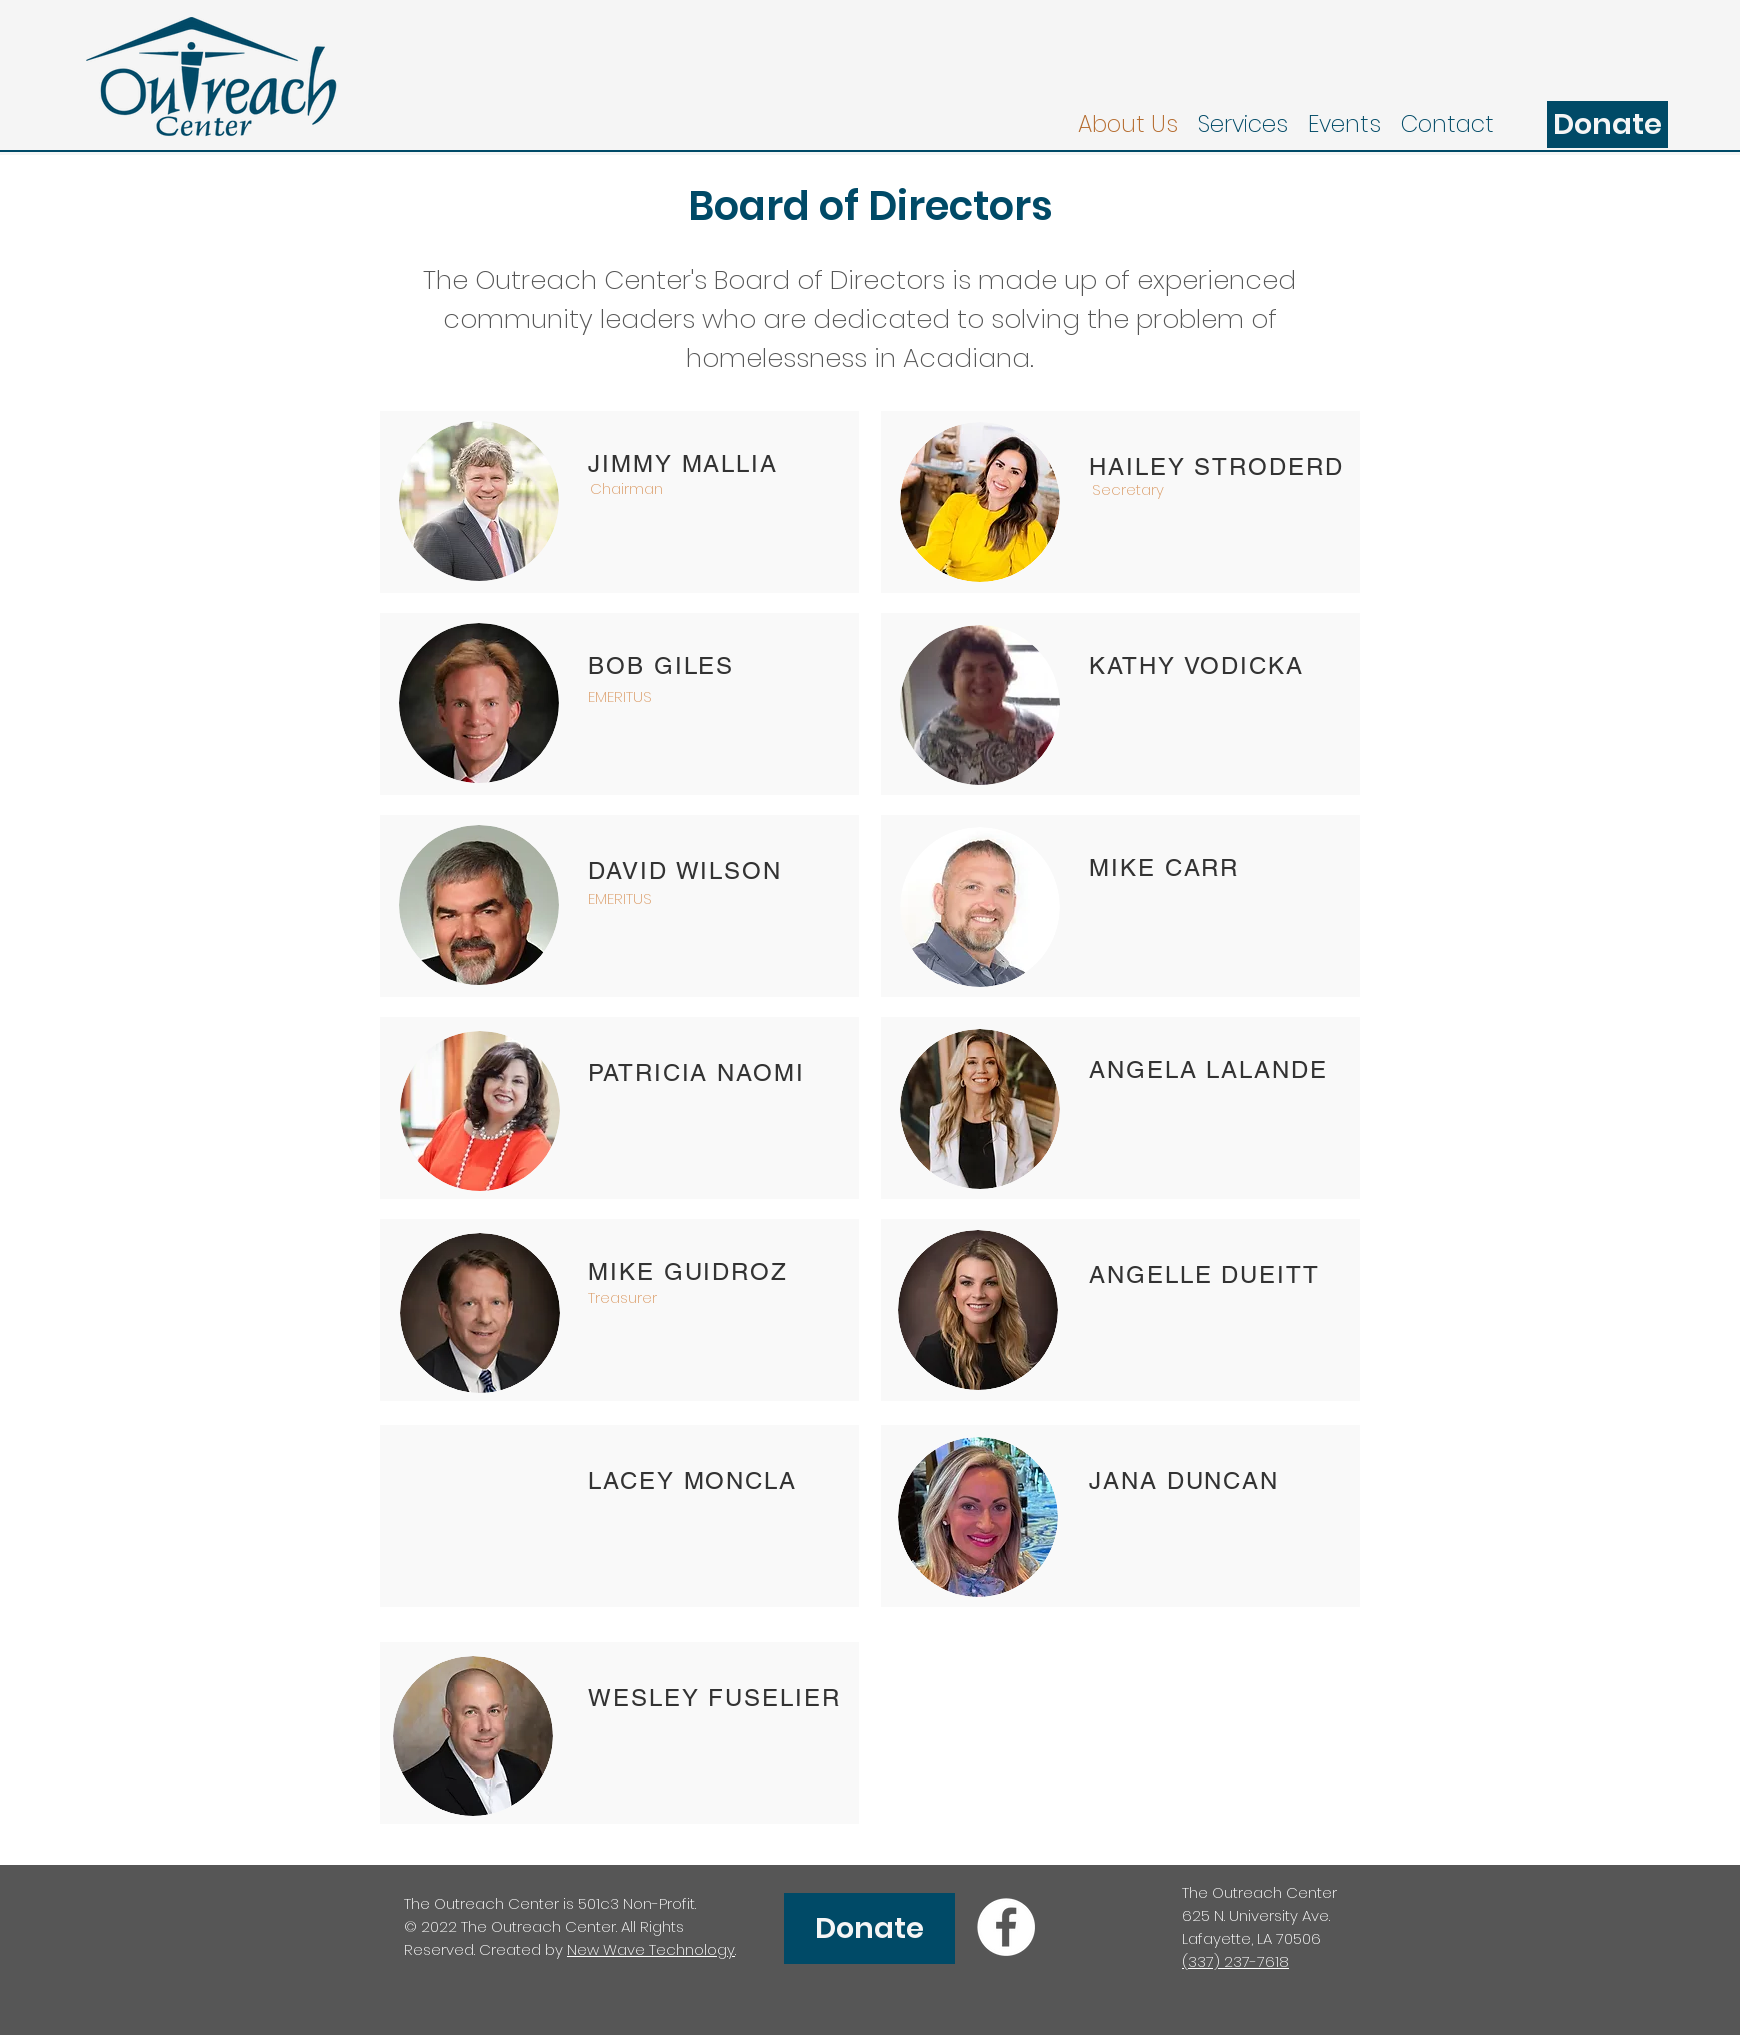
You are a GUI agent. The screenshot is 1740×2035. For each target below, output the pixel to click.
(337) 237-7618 (1235, 1961)
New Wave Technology (651, 1949)
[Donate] (1607, 124)
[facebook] (1006, 1927)
